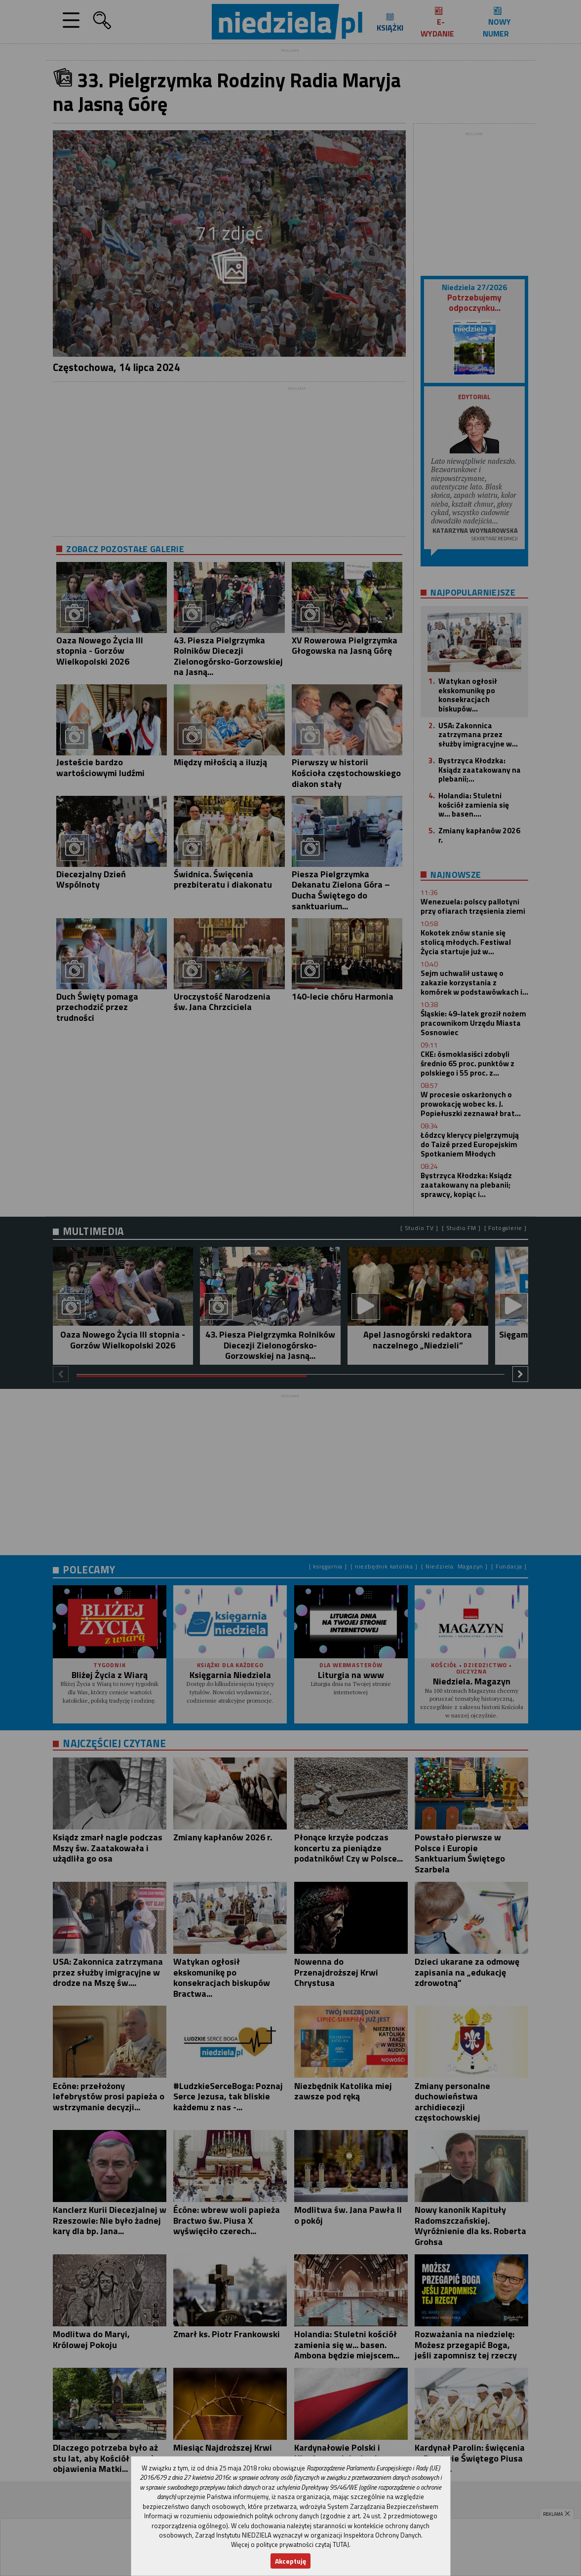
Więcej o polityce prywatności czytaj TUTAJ (290, 2544)
